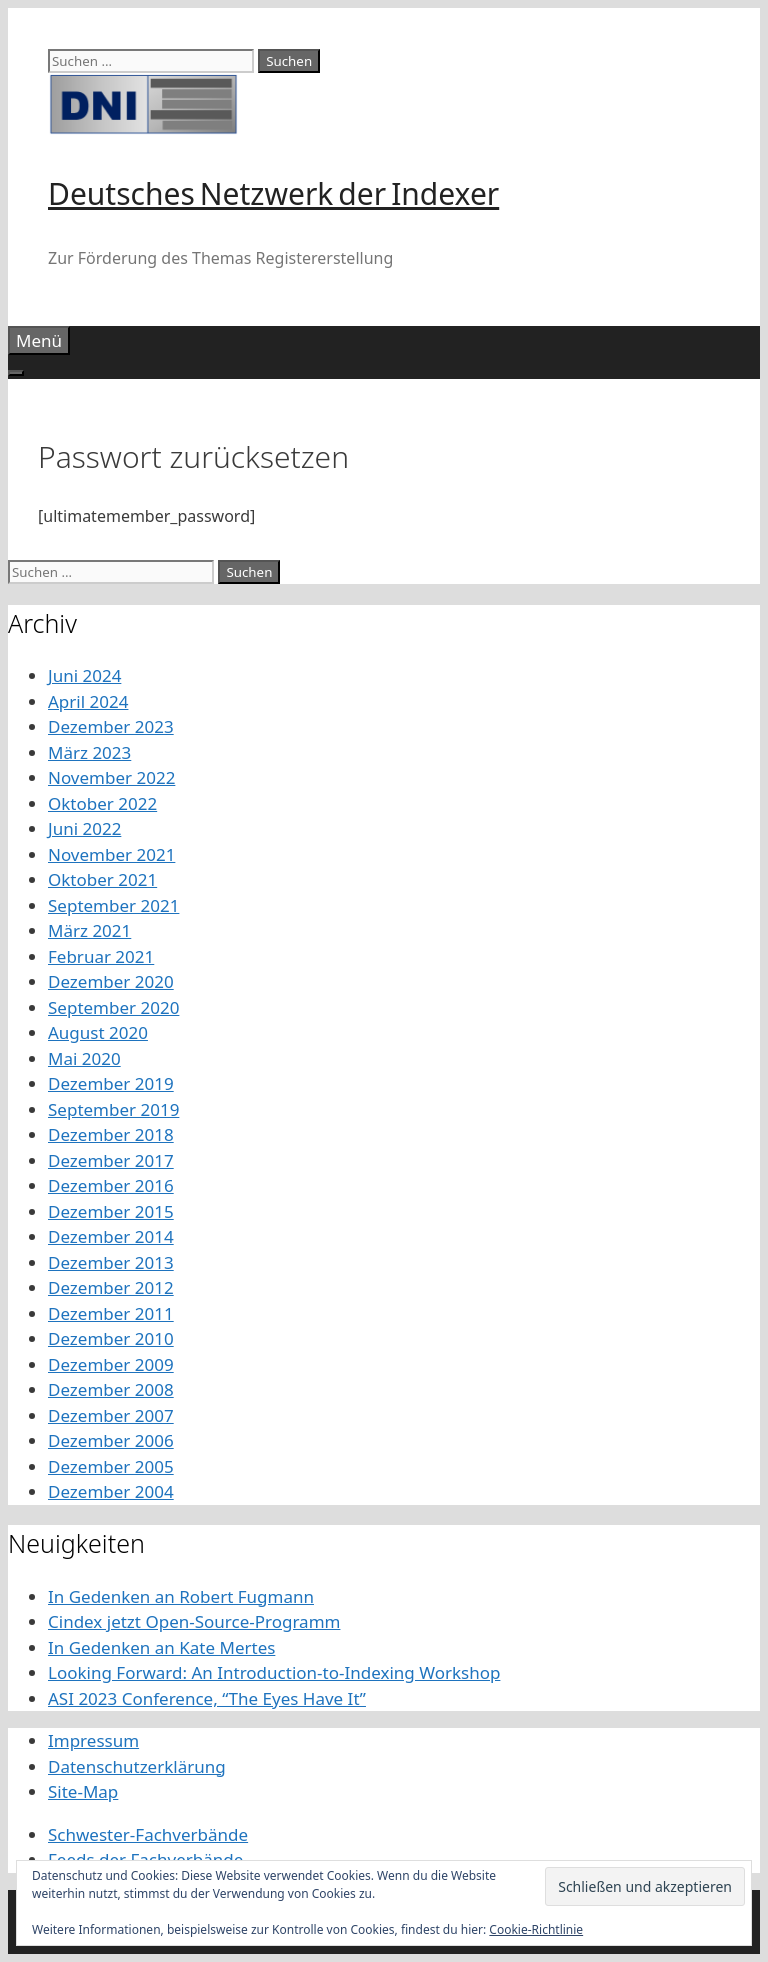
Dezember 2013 (111, 1262)
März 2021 (89, 930)
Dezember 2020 (111, 981)
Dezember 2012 (111, 1287)
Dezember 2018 (111, 1134)
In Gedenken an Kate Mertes (161, 1647)
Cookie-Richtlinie (536, 1929)
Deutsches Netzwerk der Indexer (273, 193)
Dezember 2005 (111, 1466)
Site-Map (83, 1791)
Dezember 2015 (111, 1211)
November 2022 (111, 777)
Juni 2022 (84, 828)
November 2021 (111, 854)
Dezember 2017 (111, 1160)
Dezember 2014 (111, 1236)
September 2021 (113, 905)
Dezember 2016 (111, 1185)
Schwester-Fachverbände (148, 1834)
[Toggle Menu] (16, 373)
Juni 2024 (84, 675)
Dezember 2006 (111, 1440)
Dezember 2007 (111, 1415)
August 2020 (98, 1032)
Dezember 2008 (111, 1389)
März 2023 (89, 752)
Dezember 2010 (111, 1338)
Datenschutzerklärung (137, 1766)
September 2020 (113, 1007)
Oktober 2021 (102, 879)
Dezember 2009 (111, 1364)
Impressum (93, 1740)
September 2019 (113, 1109)
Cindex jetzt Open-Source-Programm (194, 1621)
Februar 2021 (101, 956)
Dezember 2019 (111, 1083)
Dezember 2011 (111, 1313)
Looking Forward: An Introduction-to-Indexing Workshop (274, 1672)
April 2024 (88, 701)
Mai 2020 (84, 1058)
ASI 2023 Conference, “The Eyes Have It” (207, 1698)
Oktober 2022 (102, 803)
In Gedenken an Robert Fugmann (181, 1596)
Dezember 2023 (111, 726)
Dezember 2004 (111, 1491)
